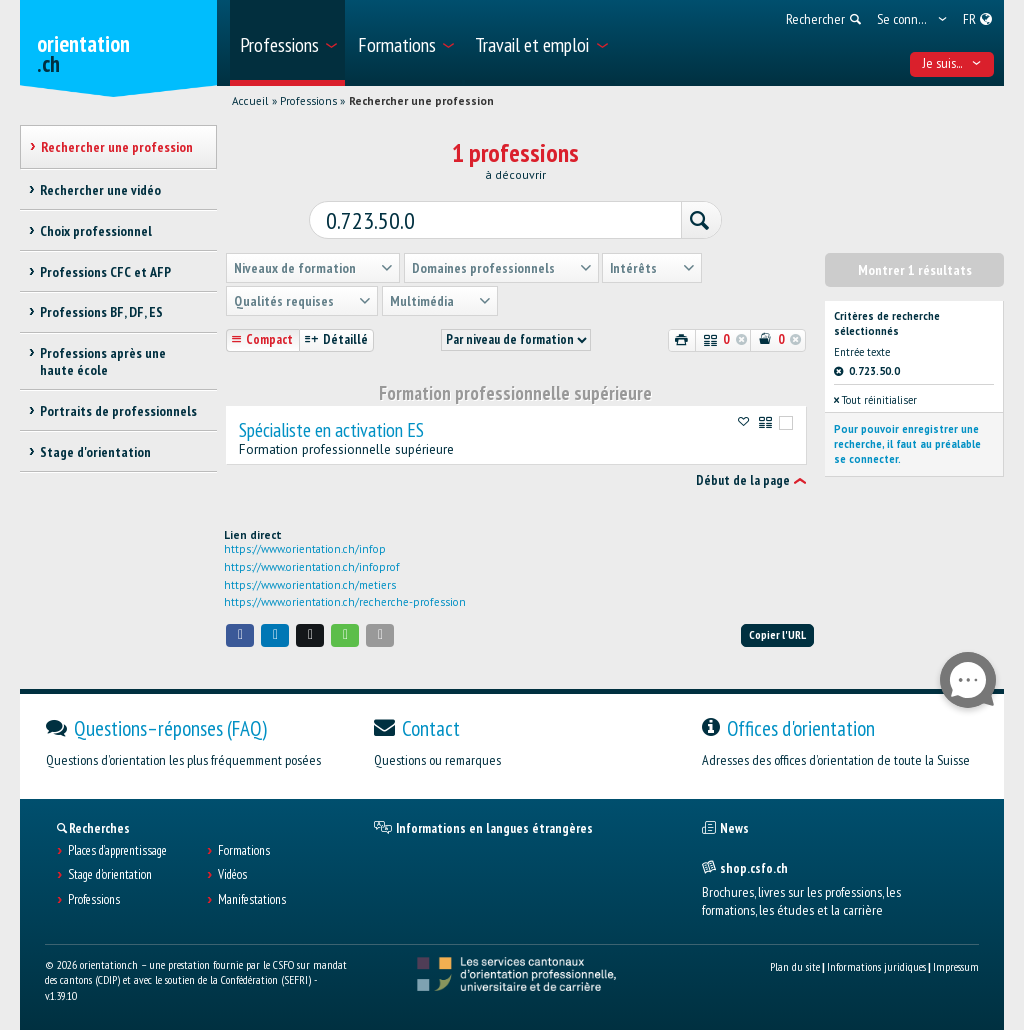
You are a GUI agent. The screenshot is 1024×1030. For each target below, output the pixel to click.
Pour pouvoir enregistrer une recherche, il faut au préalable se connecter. (907, 443)
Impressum (956, 965)
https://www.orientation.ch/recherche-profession (345, 601)
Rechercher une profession (421, 101)
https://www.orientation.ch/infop (305, 547)
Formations (244, 850)
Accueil (250, 101)
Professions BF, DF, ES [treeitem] (101, 312)
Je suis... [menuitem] (952, 63)
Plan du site (795, 965)
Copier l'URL (777, 633)
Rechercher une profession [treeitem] (117, 147)
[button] (240, 633)
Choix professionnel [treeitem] (96, 231)
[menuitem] (287, 43)
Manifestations (252, 898)
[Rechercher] (697, 220)
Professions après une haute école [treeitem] (103, 361)
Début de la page (743, 479)
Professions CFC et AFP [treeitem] (105, 272)
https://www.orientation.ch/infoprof (312, 565)
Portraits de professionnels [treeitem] (118, 411)
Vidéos (232, 874)
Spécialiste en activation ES (331, 429)
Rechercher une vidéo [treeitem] (100, 190)
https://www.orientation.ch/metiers (310, 583)
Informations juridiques (876, 965)
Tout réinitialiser (875, 399)
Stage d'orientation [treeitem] (95, 452)
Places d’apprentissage (117, 850)
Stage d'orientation (110, 874)
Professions (308, 101)
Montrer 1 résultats (915, 269)
